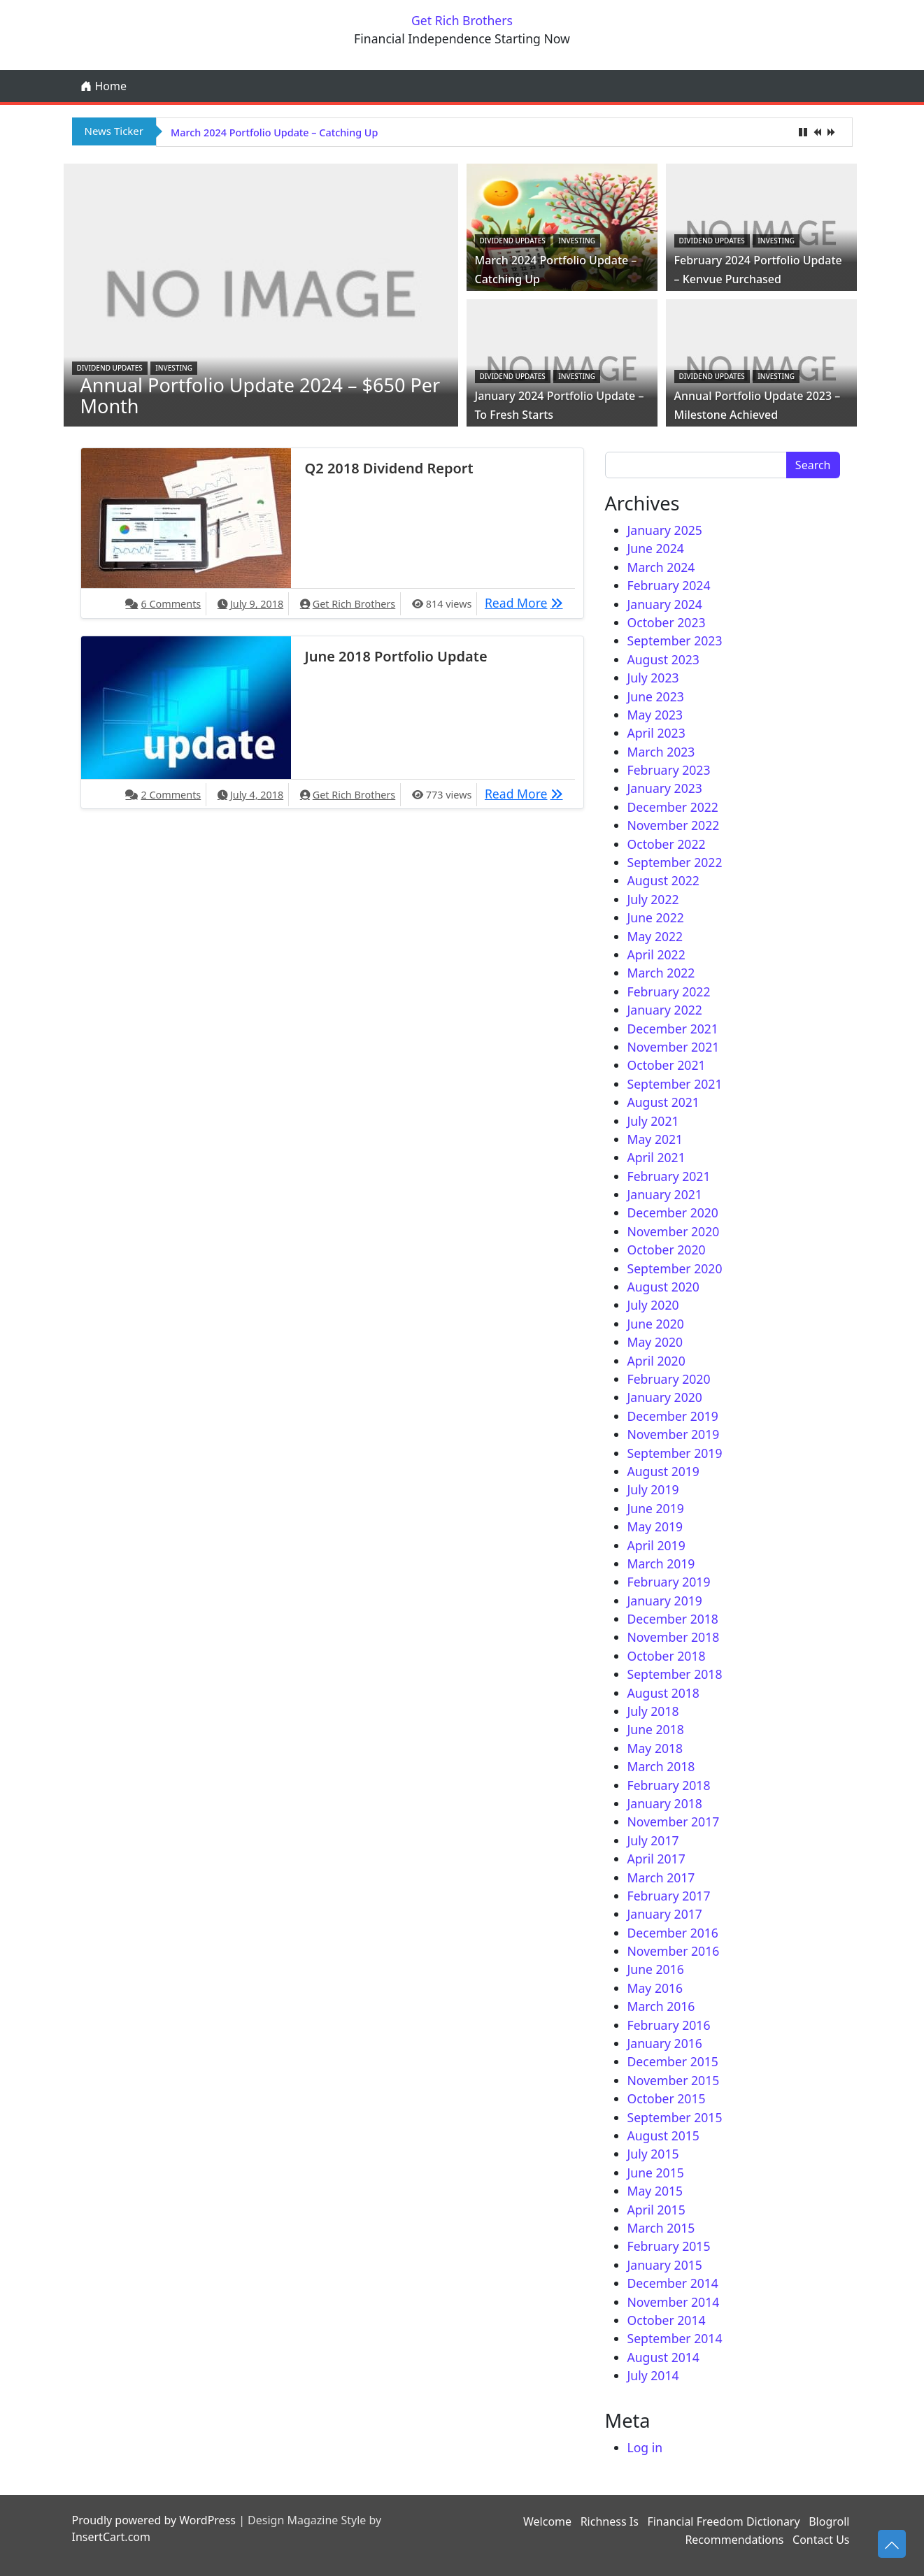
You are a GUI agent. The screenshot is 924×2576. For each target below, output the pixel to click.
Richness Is (610, 2521)
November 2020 (673, 1231)
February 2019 (669, 1581)
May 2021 (655, 1139)
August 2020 (663, 1286)
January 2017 (664, 1913)
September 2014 (675, 2338)
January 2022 (664, 1009)
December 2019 (672, 1416)
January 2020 (664, 1397)
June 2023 (655, 696)
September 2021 (675, 1083)
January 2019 (664, 1600)
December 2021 (672, 1028)
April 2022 (656, 954)
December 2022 (672, 807)
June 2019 (655, 1508)
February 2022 (669, 991)
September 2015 (675, 2117)
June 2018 (655, 1729)
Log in (645, 2447)
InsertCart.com (111, 2537)
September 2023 (675, 640)
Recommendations (734, 2539)
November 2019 (673, 1434)
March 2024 (661, 567)
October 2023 (666, 622)
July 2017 (653, 1840)
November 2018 (673, 1637)
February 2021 (669, 1176)
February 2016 (669, 2025)
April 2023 (656, 732)
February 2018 (669, 1785)
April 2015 (656, 2209)
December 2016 (672, 1932)
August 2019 (663, 1471)
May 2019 (655, 1526)
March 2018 (661, 1766)
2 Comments (171, 794)
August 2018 (663, 1692)
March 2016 (661, 2006)
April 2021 (656, 1157)
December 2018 (672, 1618)
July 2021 (653, 1120)
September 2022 (675, 862)
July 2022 (653, 899)
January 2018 (664, 1803)
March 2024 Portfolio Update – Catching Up (274, 132)
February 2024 (669, 585)
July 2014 (653, 2375)
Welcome (547, 2521)
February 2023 (669, 769)
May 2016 (655, 1988)
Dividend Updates (110, 368)
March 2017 (661, 1877)
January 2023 (664, 788)
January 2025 (664, 530)
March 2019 (661, 1563)
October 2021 (666, 1065)
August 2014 (663, 2357)
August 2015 (663, 2135)
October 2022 (666, 844)
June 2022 (655, 917)
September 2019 (675, 1453)
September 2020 (675, 1268)
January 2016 (664, 2043)
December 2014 (672, 2283)
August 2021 (663, 1102)
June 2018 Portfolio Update (396, 656)
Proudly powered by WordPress (154, 2520)
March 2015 (661, 2227)
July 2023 (653, 677)
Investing (173, 368)
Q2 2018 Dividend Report (389, 468)
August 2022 (663, 880)
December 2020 (672, 1212)
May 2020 (655, 1341)
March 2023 (661, 751)
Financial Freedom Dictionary (723, 2521)
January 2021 (664, 1194)
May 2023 (655, 714)
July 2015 (653, 2153)
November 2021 (673, 1046)
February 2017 (669, 1895)
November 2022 (673, 825)
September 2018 (675, 1674)
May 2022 (655, 936)
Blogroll (829, 2521)
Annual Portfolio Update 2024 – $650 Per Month (261, 395)
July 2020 (653, 1304)
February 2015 (669, 2246)
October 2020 (666, 1249)
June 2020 (655, 1323)
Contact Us (820, 2539)
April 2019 (656, 1545)
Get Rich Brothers (462, 20)
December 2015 (672, 2061)
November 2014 (673, 2302)
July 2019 (653, 1489)
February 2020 (669, 1379)
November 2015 (673, 2080)
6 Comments (171, 603)
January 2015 (664, 2264)
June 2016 (655, 1969)
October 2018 (666, 1655)
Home (103, 86)
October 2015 (666, 2098)
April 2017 (656, 1858)
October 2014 (666, 2320)
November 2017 (673, 1821)
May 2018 (655, 1748)
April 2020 (656, 1360)
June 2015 (655, 2172)
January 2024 (664, 604)
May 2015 (655, 2190)
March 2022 (661, 972)
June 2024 (655, 548)
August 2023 (663, 659)
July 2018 (653, 1711)
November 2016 (673, 1950)
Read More (527, 602)
